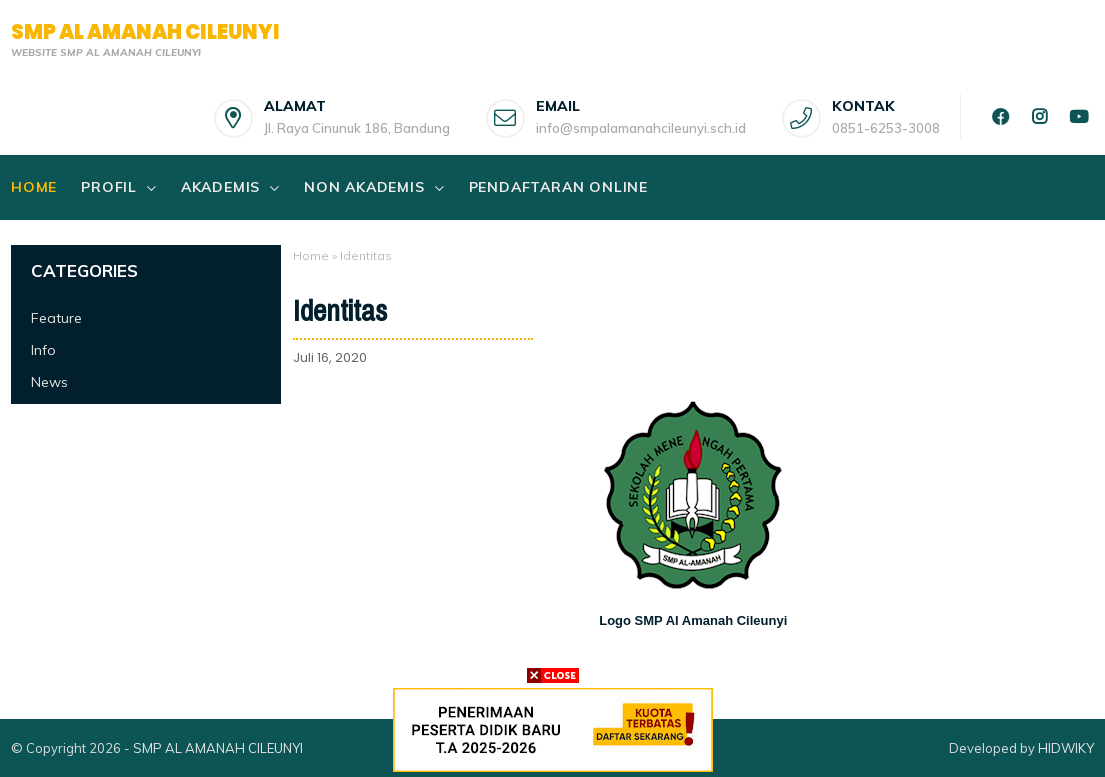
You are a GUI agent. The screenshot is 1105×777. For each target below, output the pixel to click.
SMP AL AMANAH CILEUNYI (145, 32)
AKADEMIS (220, 187)
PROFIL (109, 187)
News (49, 382)
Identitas (340, 311)
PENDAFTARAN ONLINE (558, 187)
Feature (56, 318)
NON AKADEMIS (364, 187)
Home (34, 187)
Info (43, 350)
